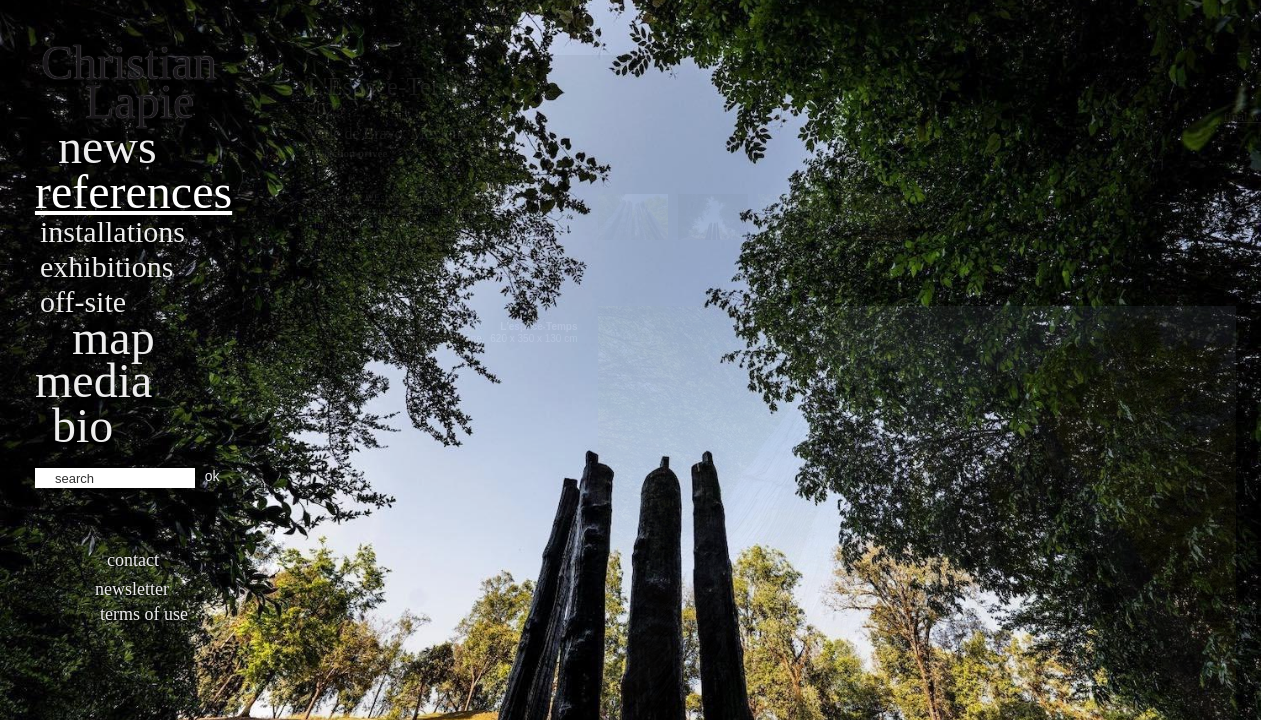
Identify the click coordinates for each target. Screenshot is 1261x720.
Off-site (83, 301)
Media (93, 380)
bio (82, 425)
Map (113, 337)
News (107, 146)
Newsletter (132, 589)
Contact (133, 560)
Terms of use (144, 614)
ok (212, 476)
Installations (112, 231)
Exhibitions (106, 266)
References (133, 191)
